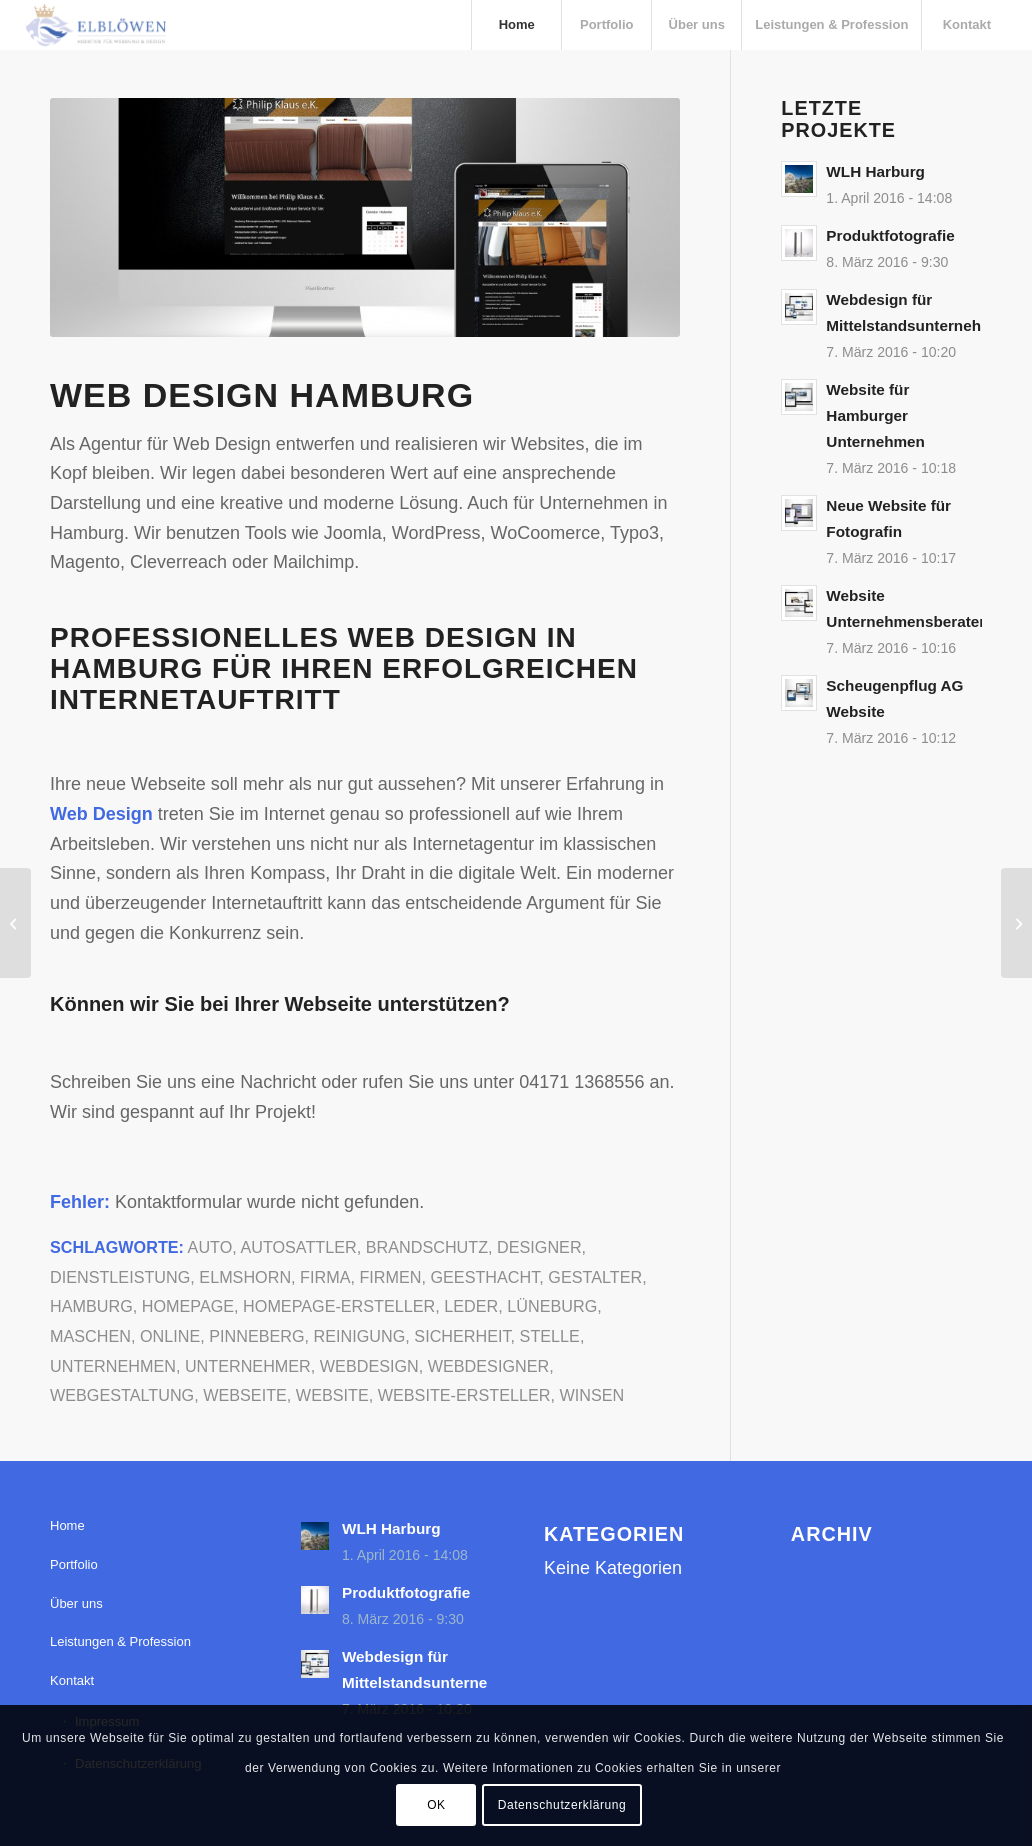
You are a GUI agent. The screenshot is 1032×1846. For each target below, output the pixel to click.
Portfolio (74, 1564)
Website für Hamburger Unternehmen (875, 415)
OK (436, 1805)
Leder (471, 1306)
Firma (325, 1277)
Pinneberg (256, 1336)
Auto (210, 1247)
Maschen (90, 1336)
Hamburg (91, 1306)
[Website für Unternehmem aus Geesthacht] (15, 923)
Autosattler (298, 1247)
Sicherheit (462, 1336)
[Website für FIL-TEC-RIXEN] (1016, 923)
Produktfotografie (890, 235)
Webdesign (369, 1366)
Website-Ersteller (464, 1395)
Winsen (591, 1395)
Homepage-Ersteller (339, 1306)
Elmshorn (245, 1277)
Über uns (76, 1603)
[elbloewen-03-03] (95, 25)
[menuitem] (516, 25)
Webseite (245, 1395)
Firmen (390, 1277)
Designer (539, 1247)
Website (332, 1395)
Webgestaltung (122, 1395)
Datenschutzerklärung (562, 1805)
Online (170, 1336)
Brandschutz (427, 1247)
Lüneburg (552, 1306)
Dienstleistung (120, 1277)
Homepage (188, 1306)
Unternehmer (248, 1366)
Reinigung (360, 1336)
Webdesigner (488, 1366)
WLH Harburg (875, 171)
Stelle (550, 1336)
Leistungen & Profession (120, 1641)
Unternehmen (113, 1366)
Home (67, 1525)
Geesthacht (484, 1277)
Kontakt (72, 1680)
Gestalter (595, 1277)
